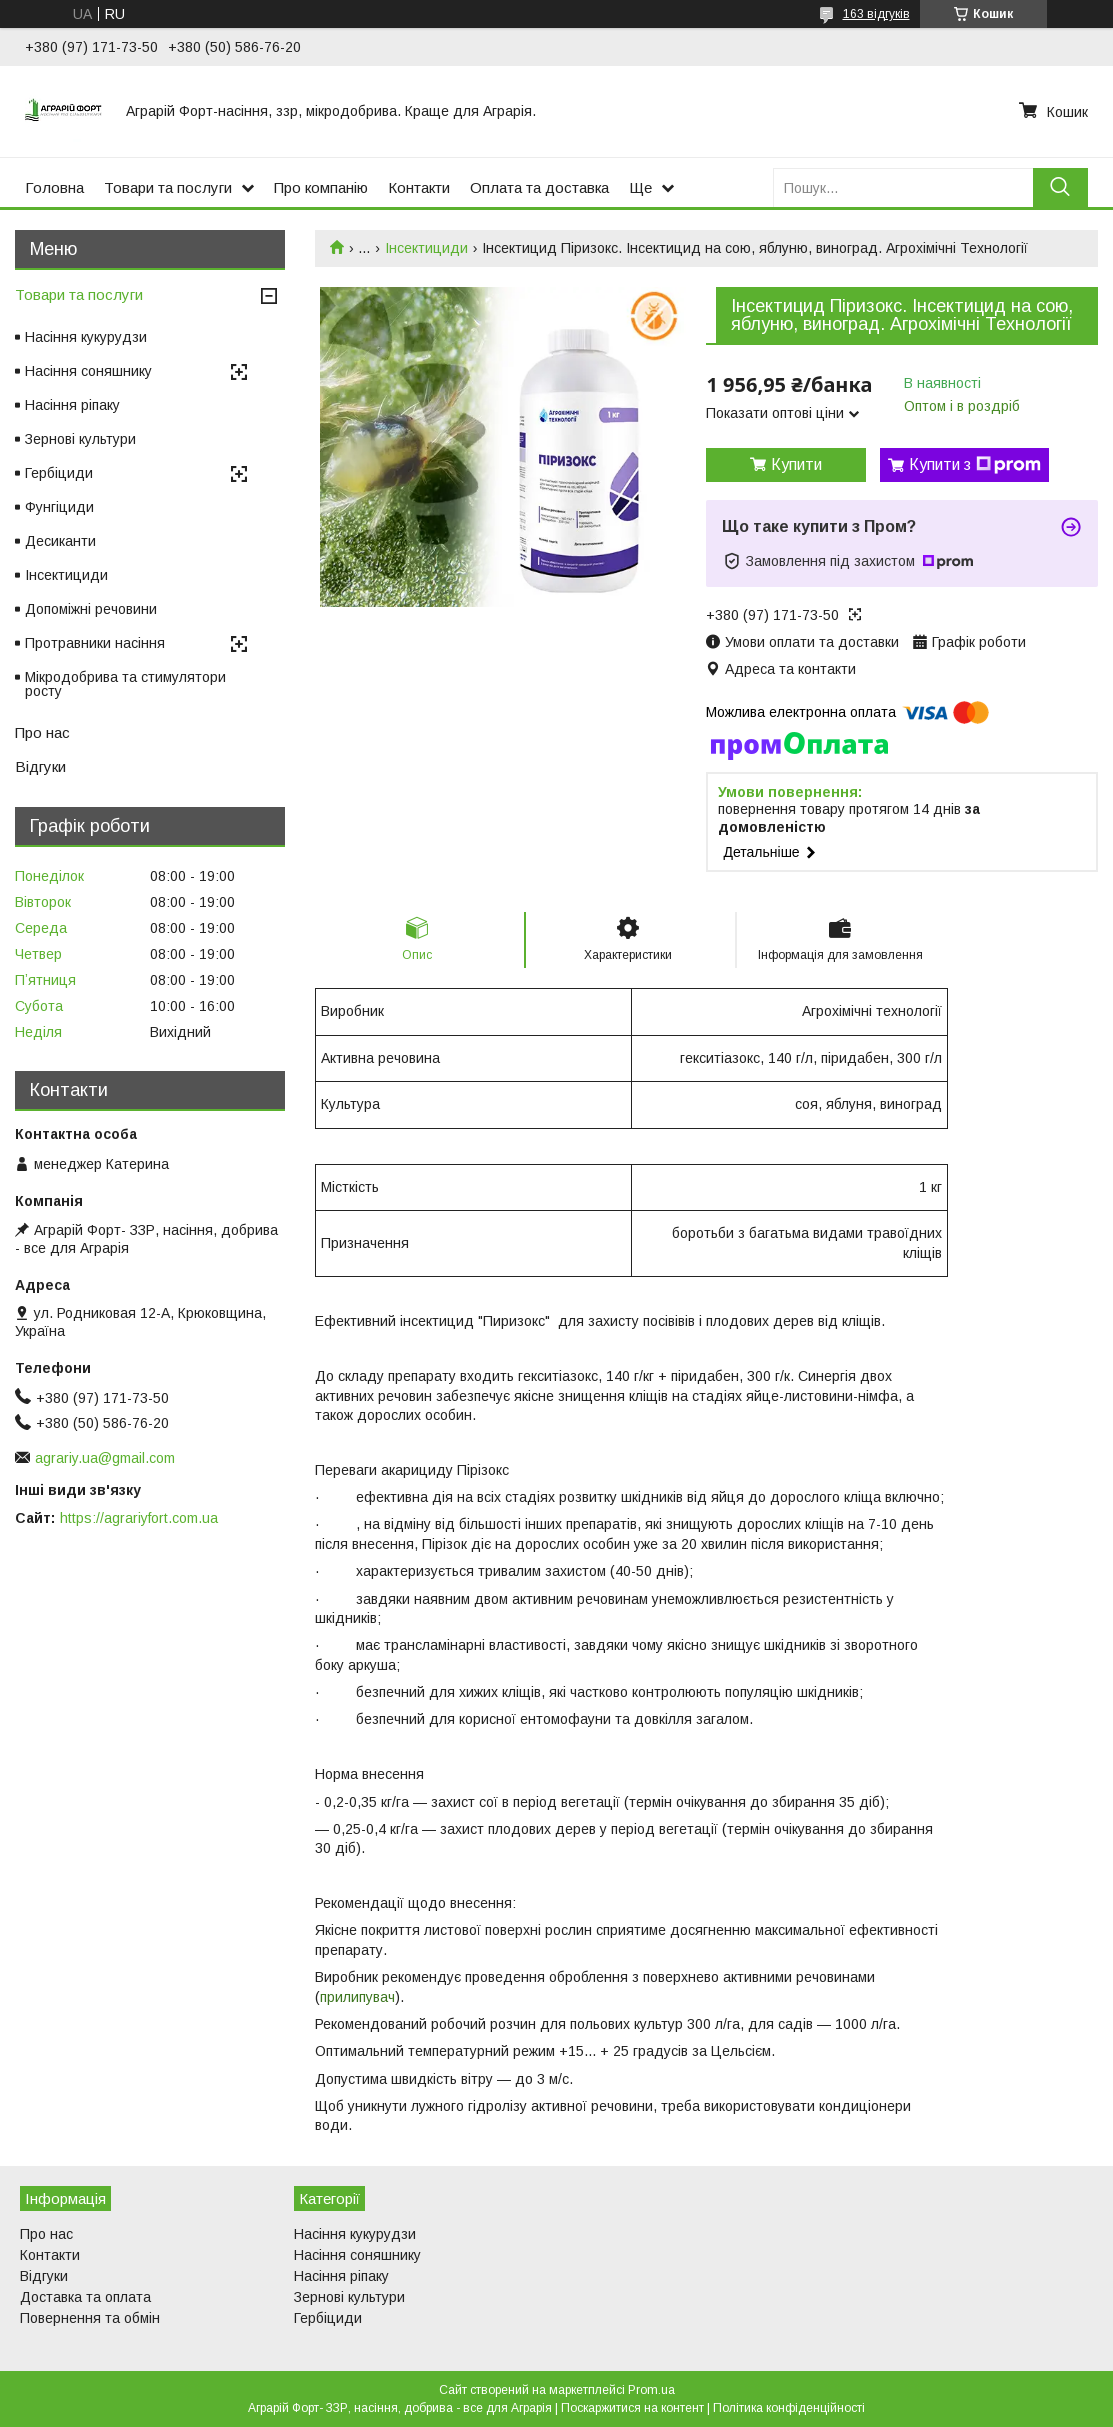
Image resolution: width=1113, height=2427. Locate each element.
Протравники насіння (95, 643)
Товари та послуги (168, 187)
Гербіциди (59, 473)
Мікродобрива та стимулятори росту (125, 684)
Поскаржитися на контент (632, 2408)
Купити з (975, 465)
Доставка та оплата (85, 2297)
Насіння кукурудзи (86, 337)
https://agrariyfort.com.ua (139, 1518)
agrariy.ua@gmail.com (105, 1458)
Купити (796, 464)
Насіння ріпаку (72, 405)
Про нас (42, 732)
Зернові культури (80, 439)
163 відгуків (876, 14)
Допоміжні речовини (91, 609)
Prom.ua (651, 2390)
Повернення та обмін (90, 2318)
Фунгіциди (59, 507)
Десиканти (60, 541)
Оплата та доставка (539, 187)
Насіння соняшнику (88, 371)
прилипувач (357, 1997)
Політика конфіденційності (789, 2408)
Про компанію (321, 187)
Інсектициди (426, 248)
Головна (54, 187)
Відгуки (40, 766)
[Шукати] (1060, 187)
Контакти (419, 187)
